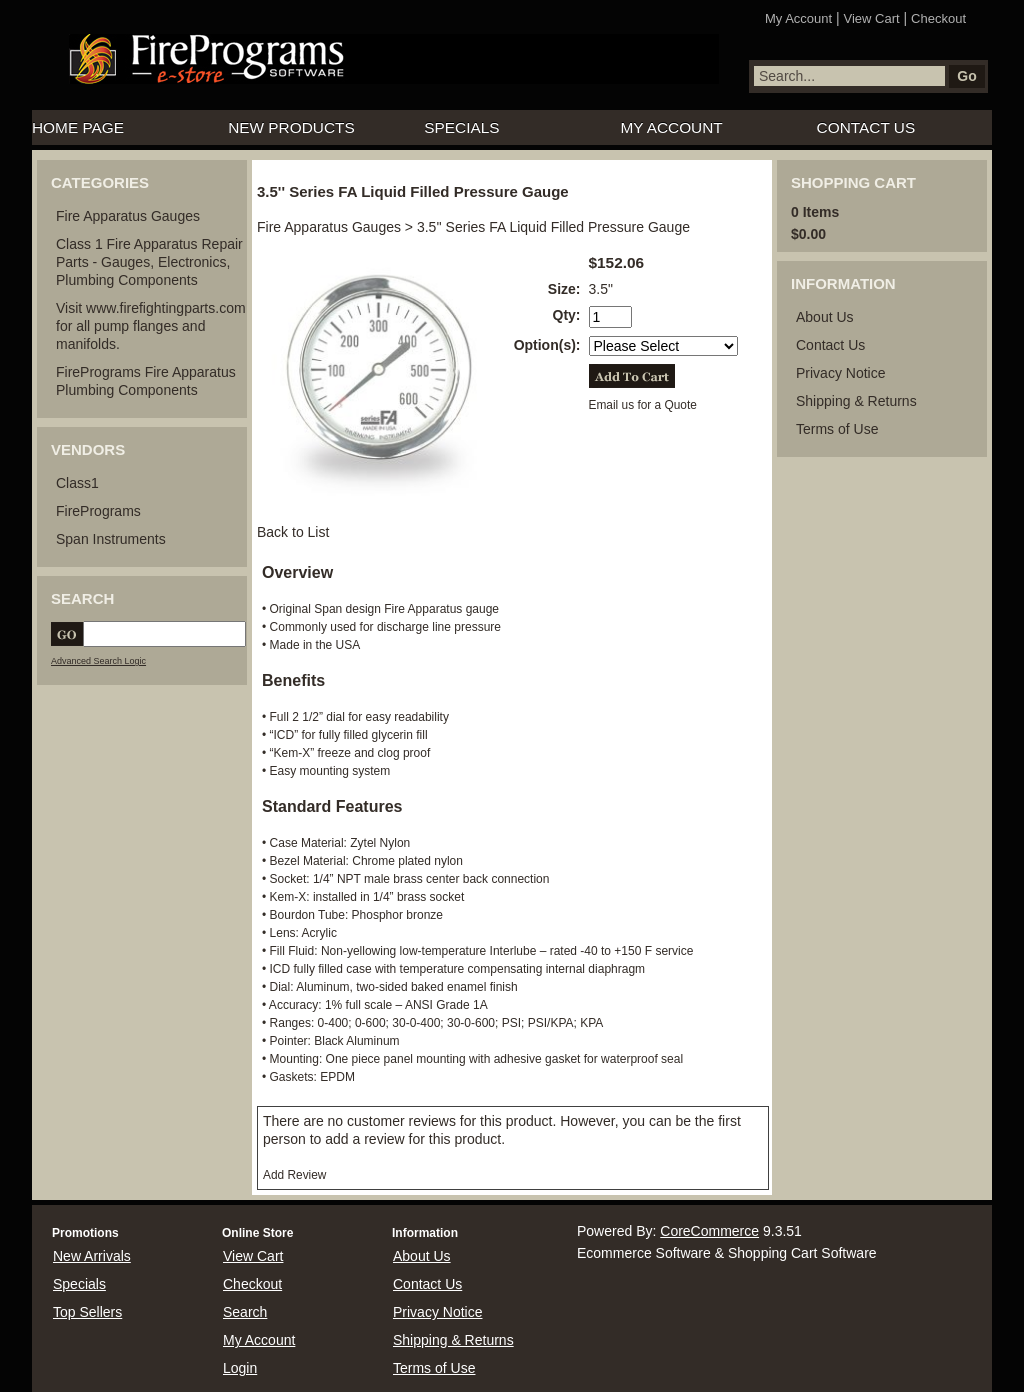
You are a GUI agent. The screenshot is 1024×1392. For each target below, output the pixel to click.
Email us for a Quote (643, 405)
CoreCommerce (709, 1231)
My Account (798, 18)
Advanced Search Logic (98, 661)
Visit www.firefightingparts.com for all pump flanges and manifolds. (151, 326)
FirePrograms (98, 511)
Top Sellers (87, 1312)
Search (245, 1312)
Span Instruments (111, 539)
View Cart (872, 18)
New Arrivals (92, 1256)
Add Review (294, 1175)
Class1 (77, 483)
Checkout (938, 18)
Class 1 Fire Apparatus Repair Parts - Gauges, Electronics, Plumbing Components (149, 262)
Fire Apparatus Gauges (128, 216)
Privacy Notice (840, 373)
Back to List (293, 532)
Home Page (78, 127)
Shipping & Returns (856, 401)
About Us (825, 317)
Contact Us (866, 127)
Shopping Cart (853, 182)
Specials (461, 127)
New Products (291, 127)
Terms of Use (837, 429)
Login (240, 1368)
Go (966, 76)
